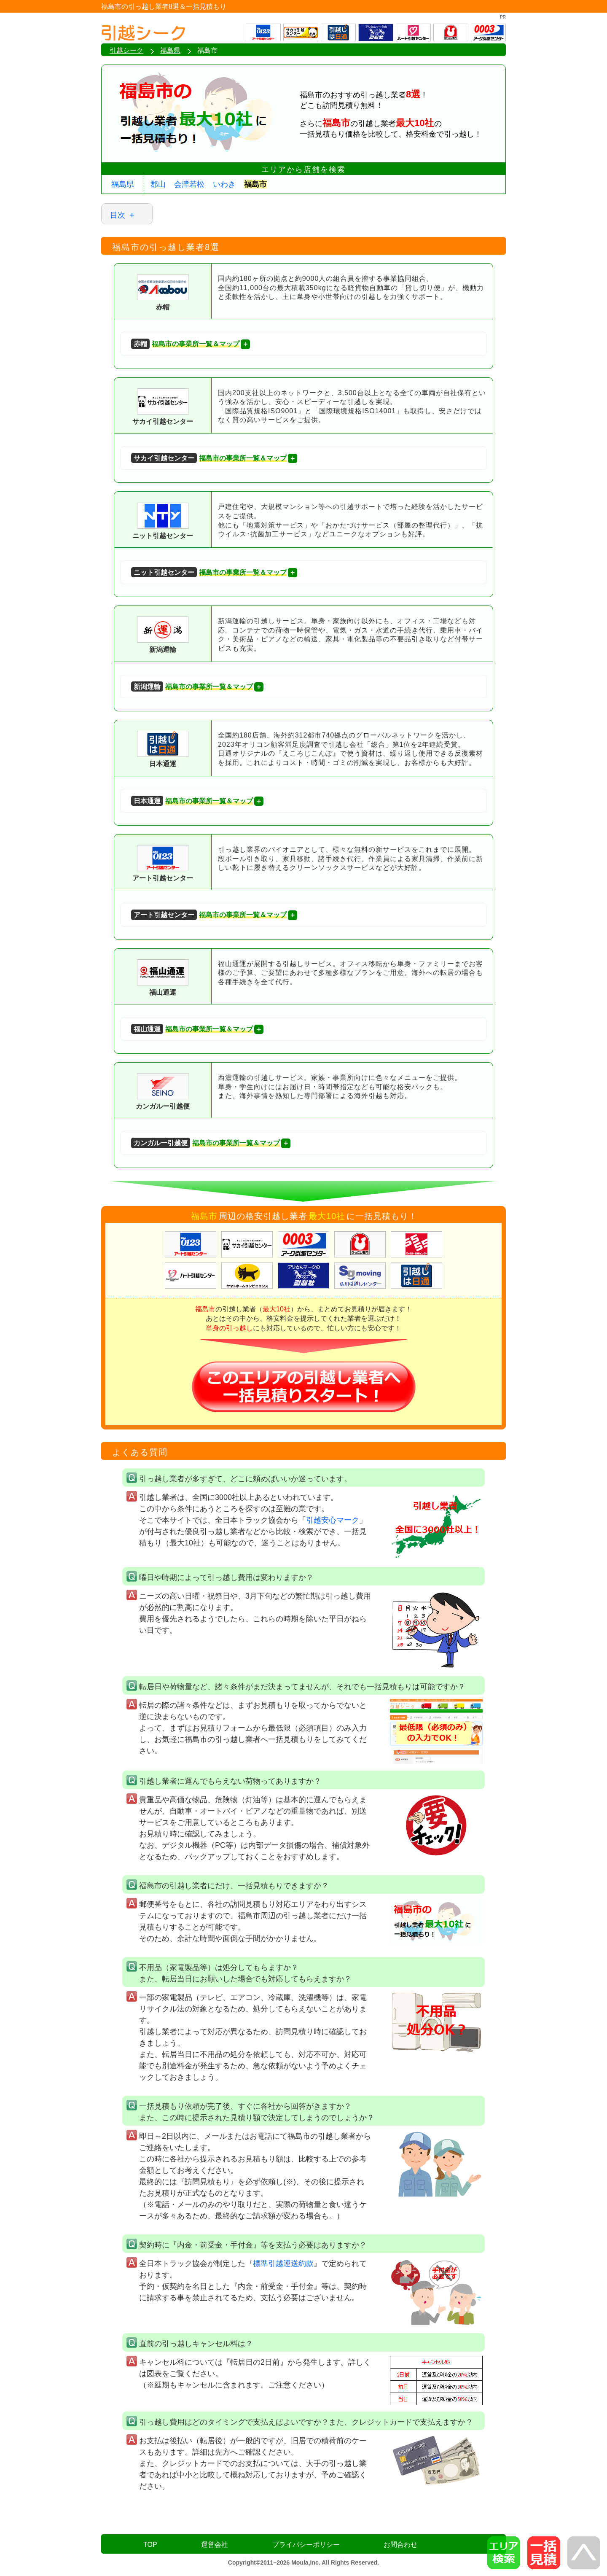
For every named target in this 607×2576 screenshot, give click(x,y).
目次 (117, 215)
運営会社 (214, 2544)
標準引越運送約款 (283, 2263)
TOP (150, 2544)
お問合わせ (400, 2544)
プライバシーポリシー (306, 2544)
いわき (224, 184)
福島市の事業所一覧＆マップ (185, 344)
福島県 (122, 184)
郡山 (158, 184)
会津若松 (189, 184)
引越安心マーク (332, 1520)
